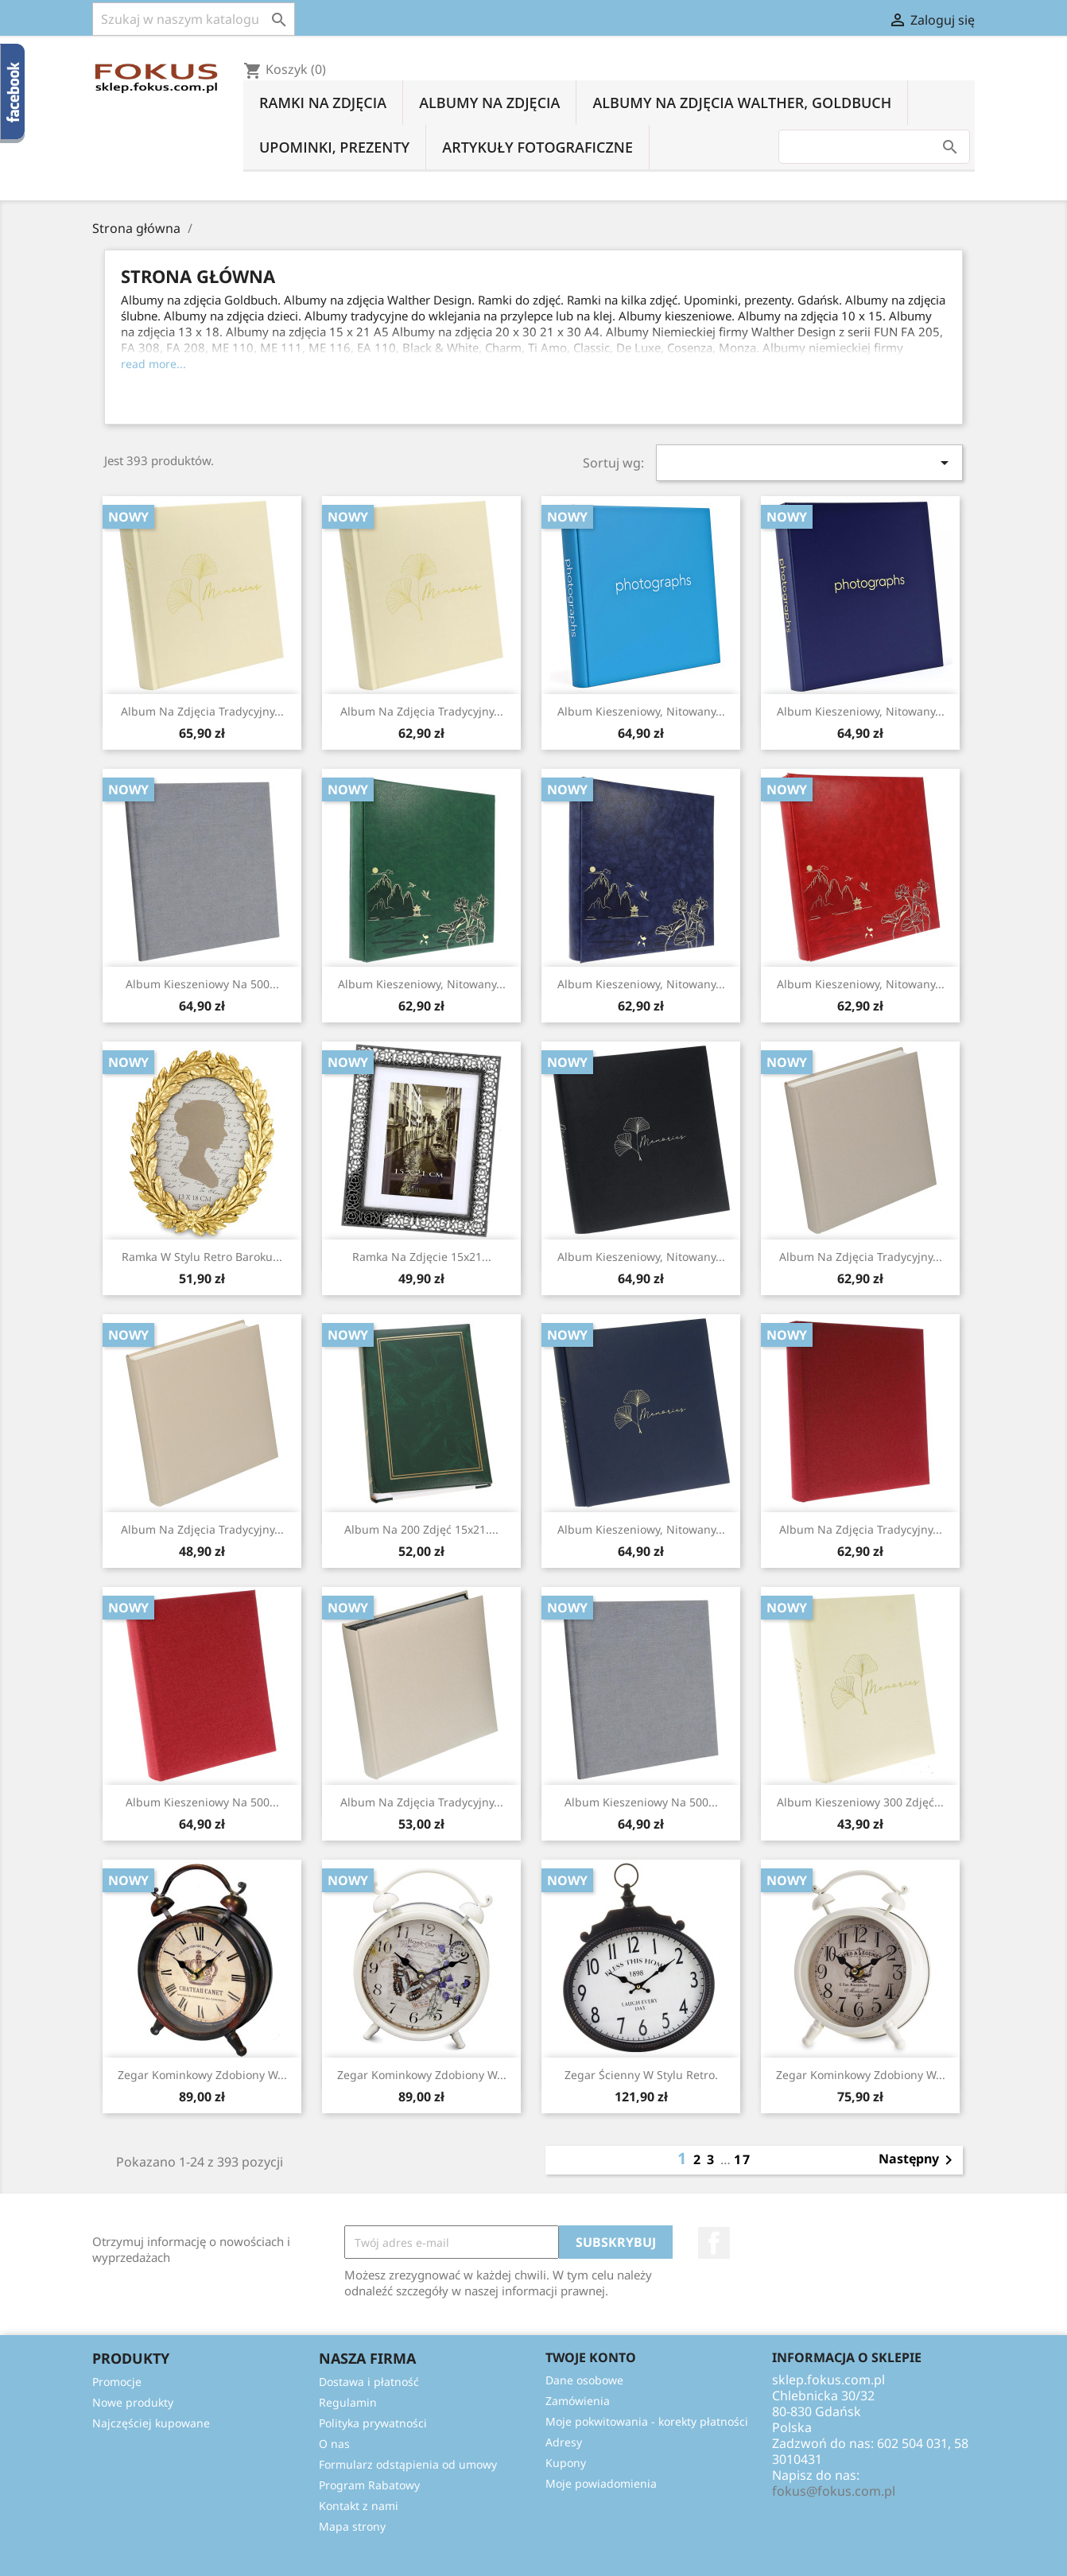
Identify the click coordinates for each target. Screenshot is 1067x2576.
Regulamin (348, 2402)
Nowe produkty (132, 2402)
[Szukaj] (193, 19)
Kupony (565, 2462)
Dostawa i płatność (369, 2381)
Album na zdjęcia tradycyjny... (202, 711)
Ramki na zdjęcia (322, 102)
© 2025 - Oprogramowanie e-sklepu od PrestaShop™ (533, 2555)
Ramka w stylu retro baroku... (202, 1256)
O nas (334, 2443)
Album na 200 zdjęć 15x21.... (421, 1529)
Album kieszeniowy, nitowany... (641, 711)
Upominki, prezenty (334, 147)
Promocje (117, 2381)
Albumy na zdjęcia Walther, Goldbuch (741, 102)
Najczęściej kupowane (151, 2423)
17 (742, 2159)
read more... (153, 363)
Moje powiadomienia (601, 2483)
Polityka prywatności (373, 2423)
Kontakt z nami (358, 2505)
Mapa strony (352, 2526)
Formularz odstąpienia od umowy (408, 2464)
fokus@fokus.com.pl (833, 2491)
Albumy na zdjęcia (489, 102)
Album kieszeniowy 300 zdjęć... (860, 1802)
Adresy (563, 2442)
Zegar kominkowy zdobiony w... (202, 2074)
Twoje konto (590, 2357)
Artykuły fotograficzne (537, 147)
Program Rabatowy (369, 2485)
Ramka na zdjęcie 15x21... (421, 1256)
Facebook (714, 2243)
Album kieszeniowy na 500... (202, 983)
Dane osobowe (584, 2380)
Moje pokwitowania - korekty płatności (646, 2421)
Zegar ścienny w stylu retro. (641, 2074)
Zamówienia (577, 2400)
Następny (918, 2160)
